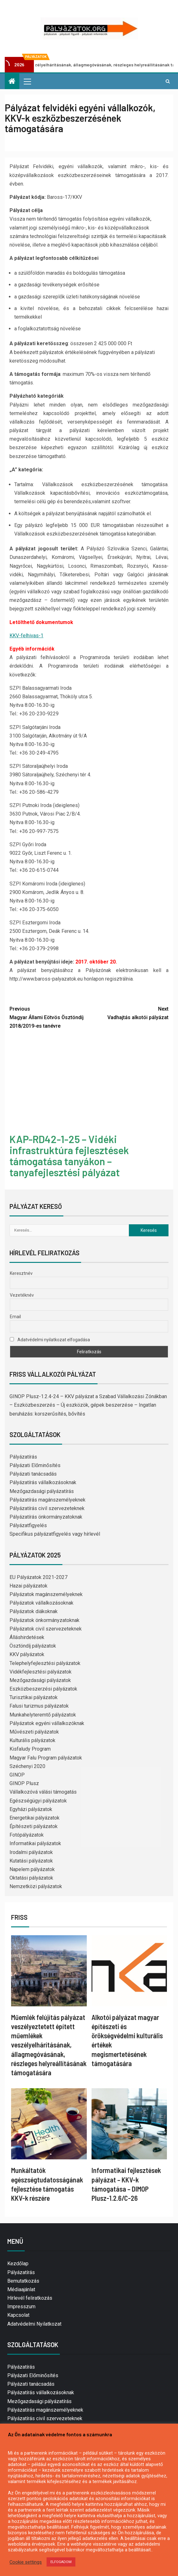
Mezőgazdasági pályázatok (40, 1680)
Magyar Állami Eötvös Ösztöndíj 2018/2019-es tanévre (49, 1017)
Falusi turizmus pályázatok (39, 1706)
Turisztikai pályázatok (34, 1697)
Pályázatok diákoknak (34, 1611)
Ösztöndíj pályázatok (33, 1646)
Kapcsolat (18, 2315)
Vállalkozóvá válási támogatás (43, 1792)
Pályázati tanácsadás (33, 1474)
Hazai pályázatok (29, 1586)
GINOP (17, 1775)
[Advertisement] (89, 1082)
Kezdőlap (18, 2264)
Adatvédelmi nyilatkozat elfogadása (50, 1339)
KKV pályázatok (27, 1654)
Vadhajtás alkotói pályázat (128, 1012)
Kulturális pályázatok (32, 1740)
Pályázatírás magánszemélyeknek (48, 1500)
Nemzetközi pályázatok (36, 1886)
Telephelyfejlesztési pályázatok (45, 1663)
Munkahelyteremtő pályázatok (43, 1715)
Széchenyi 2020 (27, 1766)
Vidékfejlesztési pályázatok (41, 1672)
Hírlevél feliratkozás (29, 2298)
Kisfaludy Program (30, 1749)
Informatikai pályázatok (35, 1843)
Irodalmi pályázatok (31, 1852)
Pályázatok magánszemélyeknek (46, 1594)
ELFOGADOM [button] (61, 2562)
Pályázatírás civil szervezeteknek (47, 1508)
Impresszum (21, 2307)
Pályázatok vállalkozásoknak (41, 1603)
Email (15, 1316)
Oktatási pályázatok (31, 1878)
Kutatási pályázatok (31, 1861)
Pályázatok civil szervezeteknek (46, 1629)
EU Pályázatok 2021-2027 (38, 1577)
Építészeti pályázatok (34, 1826)
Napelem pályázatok (32, 1869)
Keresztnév (21, 1273)
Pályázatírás (23, 1457)
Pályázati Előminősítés (35, 1465)
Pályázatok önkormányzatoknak (44, 1620)
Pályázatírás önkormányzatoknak (46, 1517)
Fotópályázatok (27, 1835)
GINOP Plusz (24, 1783)
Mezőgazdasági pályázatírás (42, 1491)
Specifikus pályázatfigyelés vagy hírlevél (55, 1534)
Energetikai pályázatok (35, 1818)
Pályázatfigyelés (28, 1525)
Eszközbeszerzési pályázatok (43, 1689)
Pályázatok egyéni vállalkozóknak (47, 1723)
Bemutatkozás (23, 2281)
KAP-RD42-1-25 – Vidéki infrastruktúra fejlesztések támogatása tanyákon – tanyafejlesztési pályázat (69, 1155)
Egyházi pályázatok (31, 1809)
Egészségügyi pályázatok (38, 1801)
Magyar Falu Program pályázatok (46, 1758)
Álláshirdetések (27, 1637)
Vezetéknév (22, 1295)
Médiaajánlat (21, 2289)
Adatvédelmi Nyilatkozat (34, 2324)
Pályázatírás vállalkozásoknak (43, 1482)
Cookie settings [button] (26, 2562)
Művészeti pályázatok (34, 1732)
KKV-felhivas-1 (26, 636)
